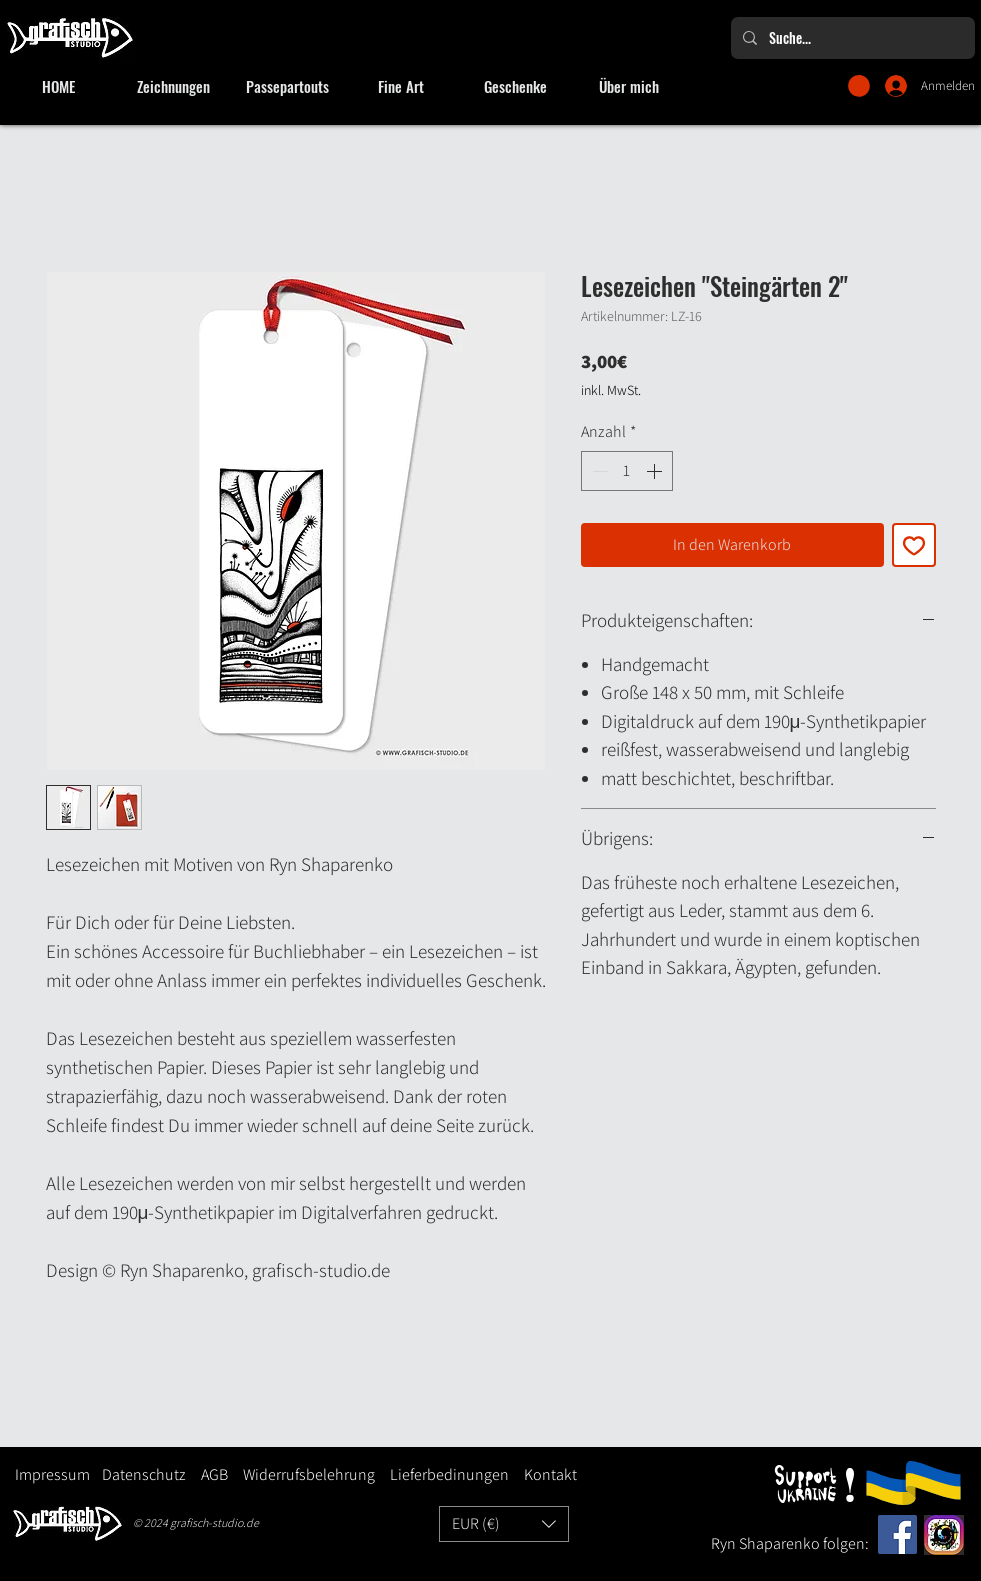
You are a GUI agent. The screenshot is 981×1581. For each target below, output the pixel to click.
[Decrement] (598, 471)
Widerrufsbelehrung (309, 1474)
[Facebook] (897, 1534)
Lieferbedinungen (442, 1474)
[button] (859, 86)
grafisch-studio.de (214, 1522)
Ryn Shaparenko (767, 1543)
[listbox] (504, 1524)
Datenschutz (144, 1474)
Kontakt (550, 1474)
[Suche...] (851, 38)
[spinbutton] (627, 471)
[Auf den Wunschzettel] (914, 545)
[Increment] (656, 471)
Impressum (52, 1474)
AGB (214, 1474)
